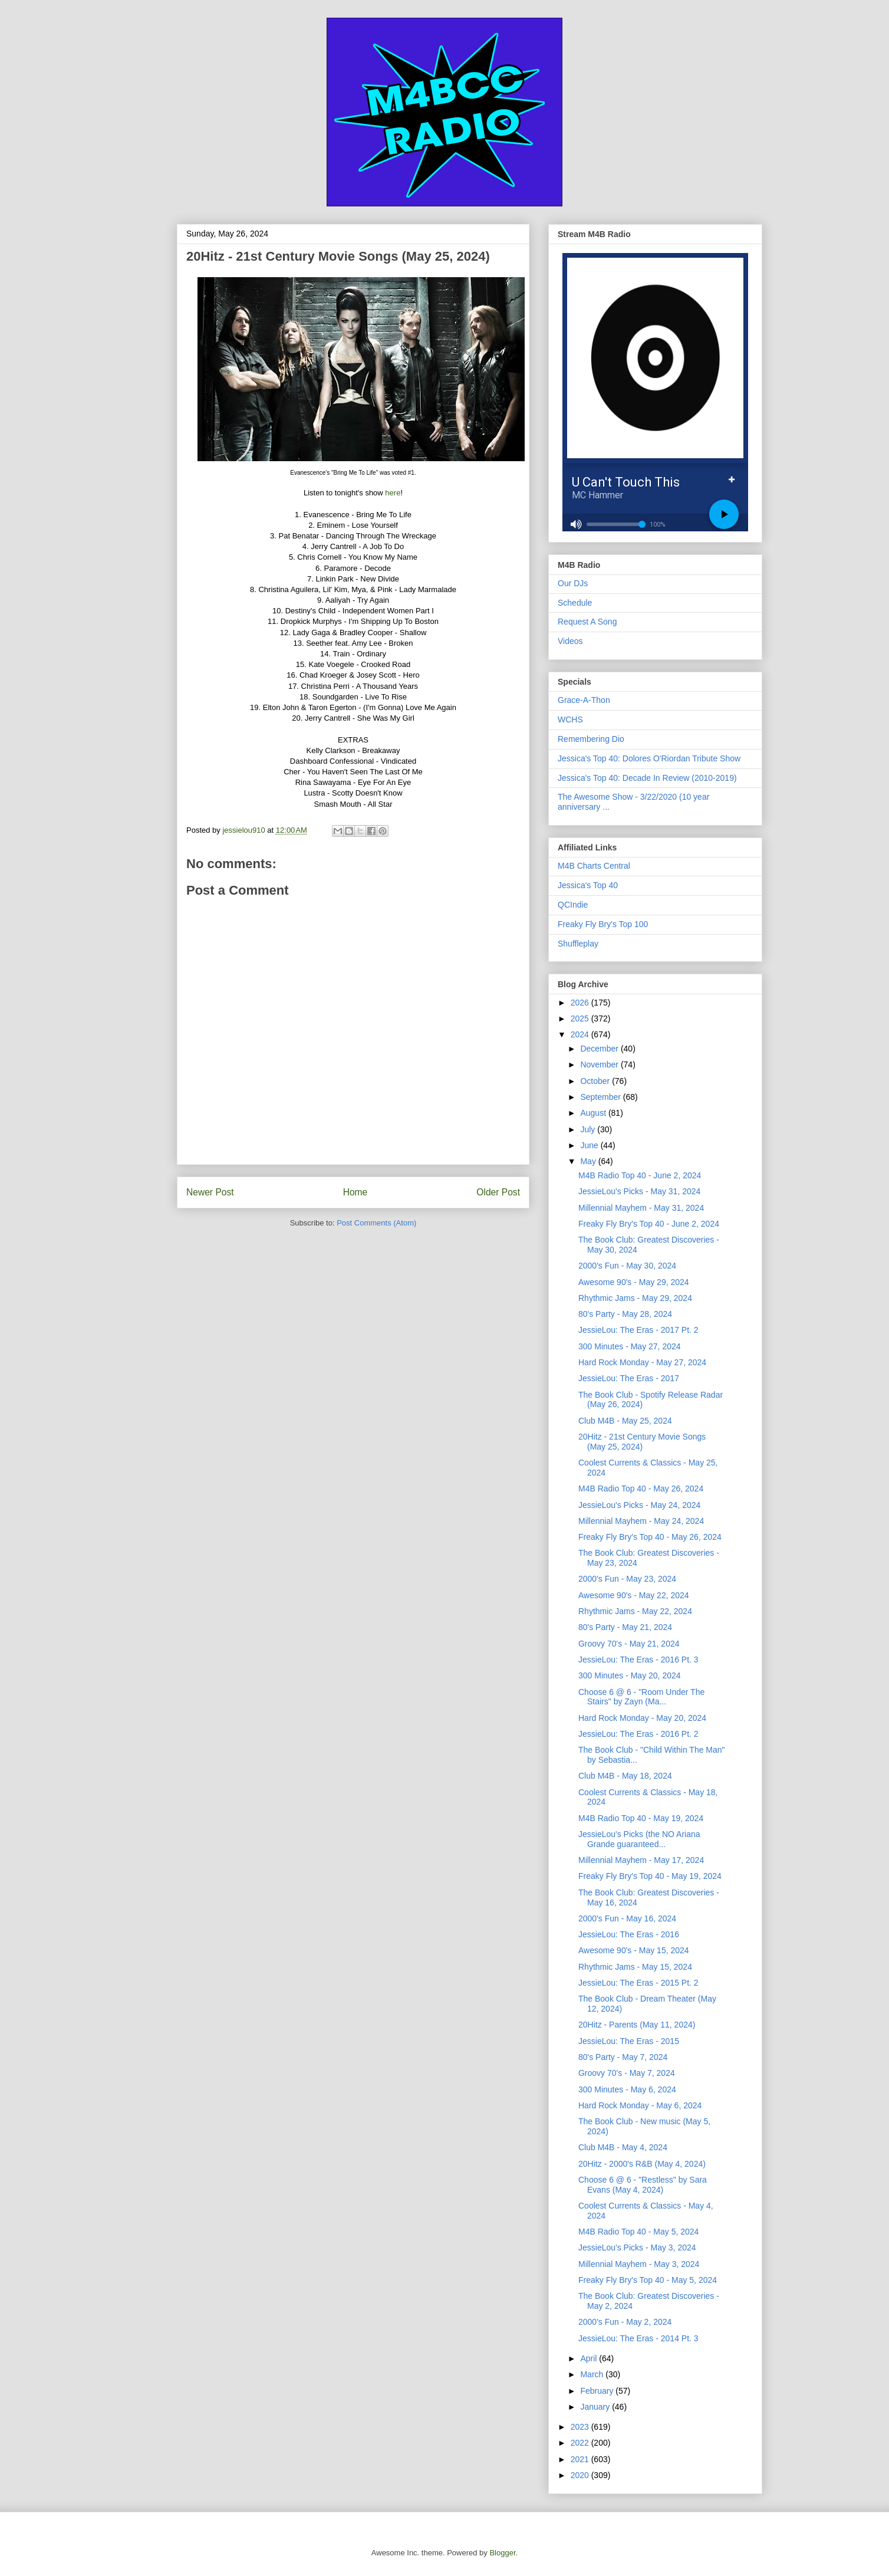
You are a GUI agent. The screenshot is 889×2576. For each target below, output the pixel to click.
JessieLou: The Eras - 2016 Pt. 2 (638, 1734)
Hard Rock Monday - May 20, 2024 (642, 1718)
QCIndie (573, 904)
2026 (581, 1002)
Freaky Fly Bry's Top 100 (603, 924)
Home (355, 1192)
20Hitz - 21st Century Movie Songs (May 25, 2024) (642, 1441)
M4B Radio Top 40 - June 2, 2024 (639, 1175)
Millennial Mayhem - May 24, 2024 (641, 1521)
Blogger (502, 2552)
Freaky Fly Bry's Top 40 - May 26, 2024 (650, 1537)
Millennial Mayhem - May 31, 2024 (641, 1208)
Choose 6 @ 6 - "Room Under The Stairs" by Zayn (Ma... (641, 1697)
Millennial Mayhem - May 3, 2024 (638, 2264)
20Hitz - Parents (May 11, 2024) (636, 2024)
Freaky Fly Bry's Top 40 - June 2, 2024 (648, 1223)
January (596, 2406)
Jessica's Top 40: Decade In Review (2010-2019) (647, 778)
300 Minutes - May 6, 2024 (627, 2089)
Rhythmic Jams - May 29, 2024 (635, 1298)
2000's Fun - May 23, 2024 (627, 1578)
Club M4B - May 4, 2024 (622, 2147)
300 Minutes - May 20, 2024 (629, 1675)
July (588, 1129)
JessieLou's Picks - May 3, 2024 (637, 2247)
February (597, 2391)
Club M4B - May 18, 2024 (625, 1775)
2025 (581, 1018)
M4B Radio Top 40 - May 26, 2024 (640, 1488)
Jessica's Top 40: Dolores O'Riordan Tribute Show (649, 758)
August (594, 1113)
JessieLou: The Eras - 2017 (628, 1378)
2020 (581, 2475)
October (596, 1081)
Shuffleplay (578, 943)
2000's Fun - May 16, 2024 (627, 1918)
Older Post (498, 1192)
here (392, 492)
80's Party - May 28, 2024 (625, 1314)
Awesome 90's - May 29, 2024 (633, 1282)
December (600, 1048)
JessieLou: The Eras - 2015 (628, 2041)
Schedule (575, 602)
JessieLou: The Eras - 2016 (628, 1934)
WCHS (570, 719)
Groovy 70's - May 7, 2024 (626, 2073)
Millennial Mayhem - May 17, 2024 (641, 1860)
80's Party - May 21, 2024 (625, 1627)
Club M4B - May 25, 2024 (625, 1420)
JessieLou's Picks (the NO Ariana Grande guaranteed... (639, 1839)
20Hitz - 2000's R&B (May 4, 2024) (642, 2163)
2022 (581, 2442)
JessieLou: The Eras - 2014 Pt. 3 (638, 2338)
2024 (581, 1034)
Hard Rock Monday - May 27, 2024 (642, 1362)
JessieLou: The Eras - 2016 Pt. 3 (638, 1659)
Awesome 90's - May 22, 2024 (633, 1595)
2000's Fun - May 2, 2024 (624, 2322)
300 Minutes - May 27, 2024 (629, 1346)
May (589, 1161)
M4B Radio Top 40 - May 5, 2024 (638, 2231)
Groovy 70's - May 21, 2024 (629, 1643)
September (601, 1097)
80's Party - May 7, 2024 (622, 2057)
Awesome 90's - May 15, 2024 (633, 1950)
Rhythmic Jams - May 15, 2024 (635, 1967)
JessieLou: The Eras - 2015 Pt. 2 (638, 1982)
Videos (570, 641)
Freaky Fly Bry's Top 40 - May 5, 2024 (647, 2280)
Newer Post (210, 1192)
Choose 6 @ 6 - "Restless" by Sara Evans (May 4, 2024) (642, 2184)
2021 (581, 2459)
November (600, 1064)
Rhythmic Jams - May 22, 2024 (635, 1611)
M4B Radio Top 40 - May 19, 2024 (640, 1818)
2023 (581, 2427)
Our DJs (573, 583)
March (592, 2374)
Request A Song (587, 621)
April (589, 2358)
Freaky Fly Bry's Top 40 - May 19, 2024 (650, 1876)
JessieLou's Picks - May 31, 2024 (639, 1191)
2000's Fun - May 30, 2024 (627, 1265)
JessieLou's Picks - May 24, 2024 (639, 1505)
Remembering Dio (591, 739)
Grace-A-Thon (584, 700)
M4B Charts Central (594, 865)
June (590, 1145)
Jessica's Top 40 (588, 885)
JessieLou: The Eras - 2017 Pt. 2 (638, 1330)
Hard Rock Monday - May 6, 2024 (640, 2105)
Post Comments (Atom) (376, 1222)
